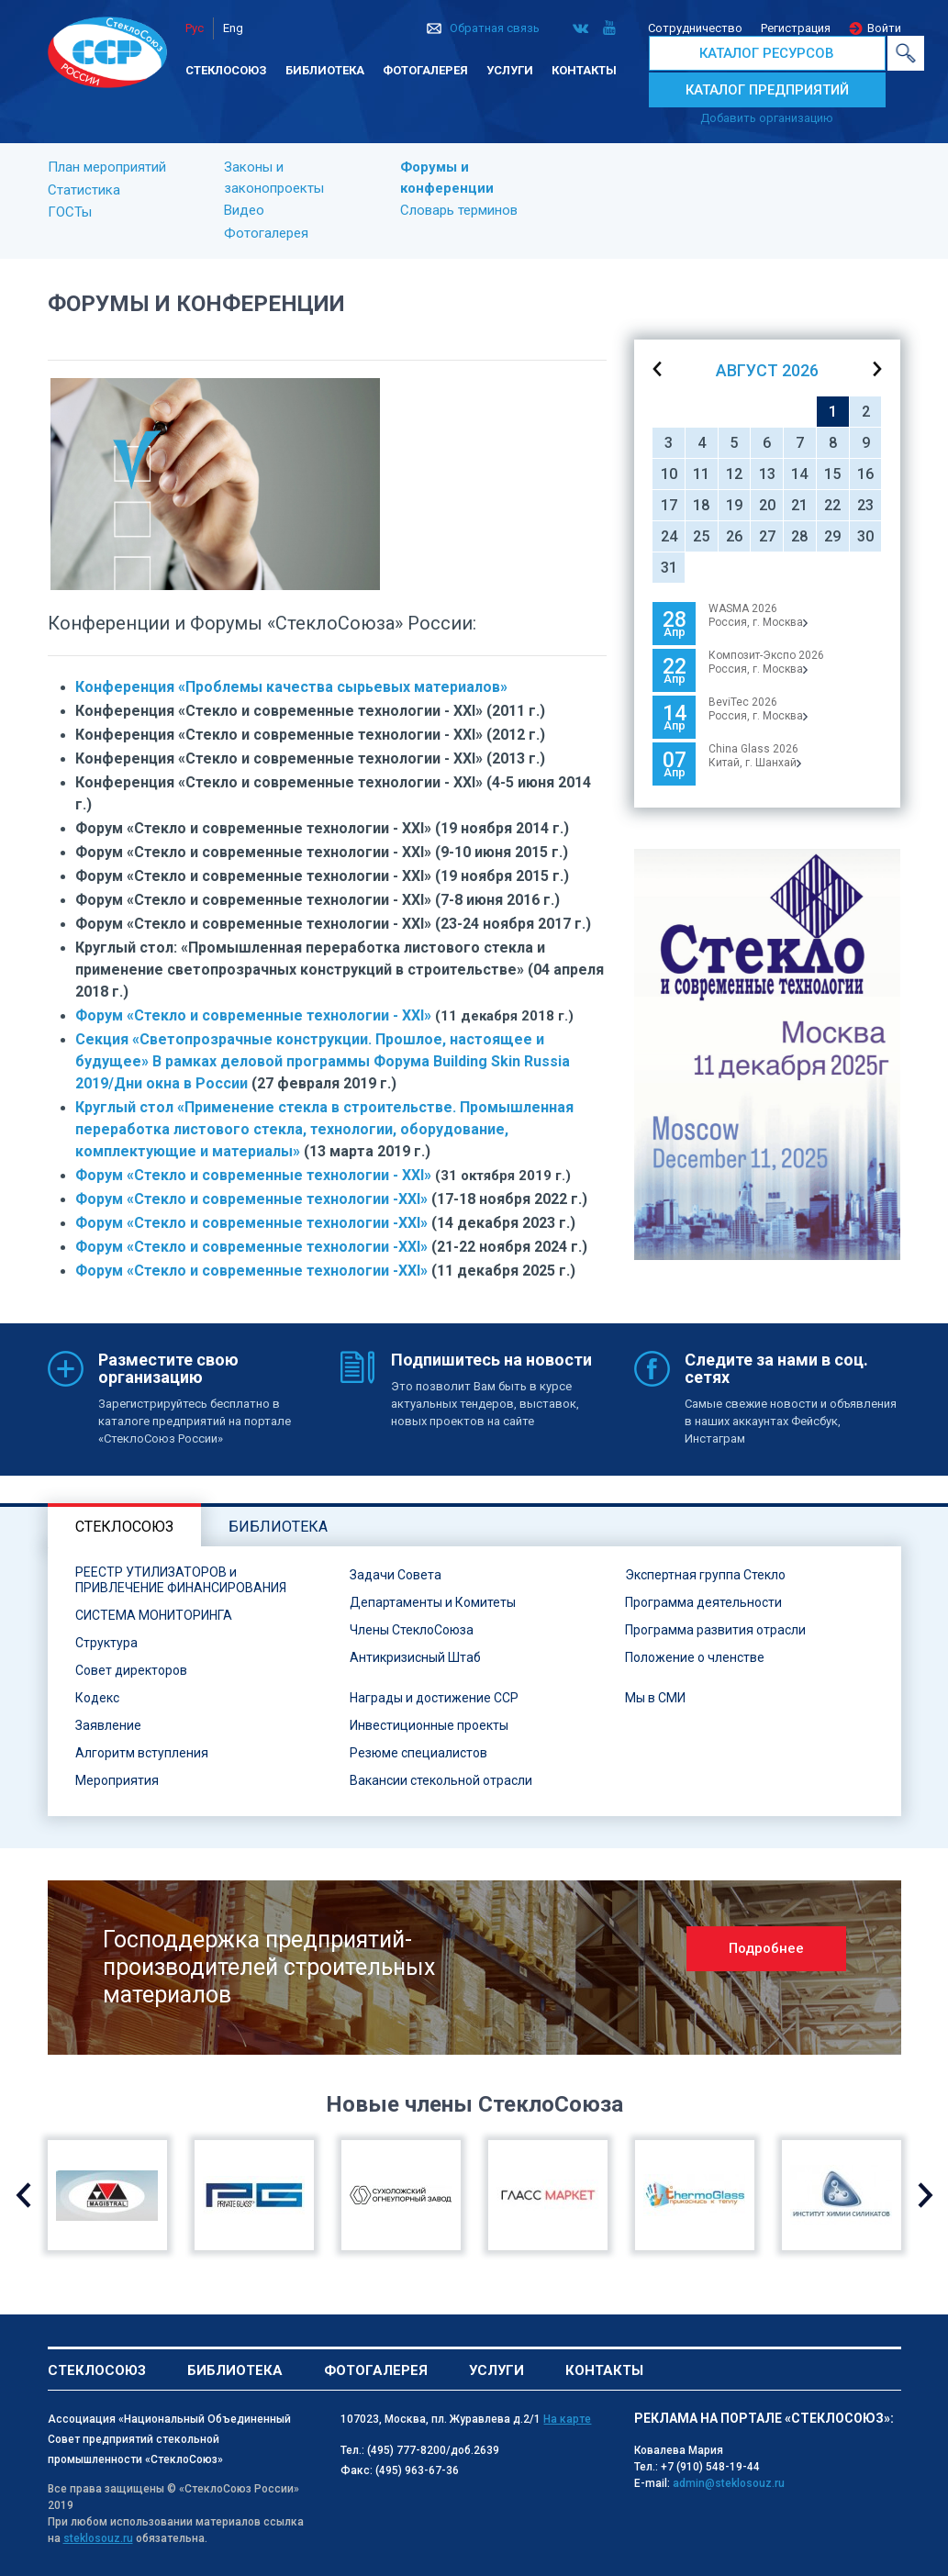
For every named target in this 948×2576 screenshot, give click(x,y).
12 (734, 474)
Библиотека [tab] (278, 1526)
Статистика (84, 190)
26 (734, 536)
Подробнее (766, 1948)
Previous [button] (23, 2195)
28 (799, 536)
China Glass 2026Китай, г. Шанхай (754, 755)
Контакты (584, 70)
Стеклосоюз (226, 70)
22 (832, 505)
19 (734, 505)
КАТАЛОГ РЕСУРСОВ (766, 53)
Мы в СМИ (655, 1697)
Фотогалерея (425, 70)
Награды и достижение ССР (434, 1697)
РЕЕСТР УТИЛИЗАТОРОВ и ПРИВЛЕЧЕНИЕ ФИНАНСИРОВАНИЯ (180, 1580)
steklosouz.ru (98, 2538)
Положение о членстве (694, 1657)
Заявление (108, 1725)
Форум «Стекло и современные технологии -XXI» (251, 1199)
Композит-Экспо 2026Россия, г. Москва (766, 662)
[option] (767, 1054)
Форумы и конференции (447, 177)
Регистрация (796, 28)
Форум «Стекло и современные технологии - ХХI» (253, 1015)
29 (832, 536)
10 (669, 474)
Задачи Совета (395, 1574)
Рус (194, 28)
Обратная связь (495, 28)
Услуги (509, 70)
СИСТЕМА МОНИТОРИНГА (153, 1615)
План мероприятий (107, 167)
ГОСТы (70, 212)
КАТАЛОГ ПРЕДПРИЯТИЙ (767, 90)
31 (669, 567)
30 (865, 536)
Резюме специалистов (418, 1752)
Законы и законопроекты (274, 177)
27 (767, 536)
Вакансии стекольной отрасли (441, 1780)
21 (799, 505)
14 (799, 474)
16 (865, 474)
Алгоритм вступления (141, 1752)
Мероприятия (117, 1780)
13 (767, 474)
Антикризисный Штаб (415, 1657)
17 (669, 505)
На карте (567, 2419)
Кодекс (97, 1697)
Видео (244, 210)
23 (865, 505)
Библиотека (324, 70)
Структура (106, 1642)
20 (767, 505)
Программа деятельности (703, 1602)
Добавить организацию (766, 118)
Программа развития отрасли (715, 1630)
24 (669, 536)
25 (701, 536)
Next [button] (925, 2195)
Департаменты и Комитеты (433, 1602)
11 (701, 474)
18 (701, 505)
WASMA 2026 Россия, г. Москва (758, 615)
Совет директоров (131, 1670)
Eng (233, 28)
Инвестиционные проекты (429, 1725)
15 (832, 474)
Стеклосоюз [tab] (124, 1526)
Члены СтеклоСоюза (412, 1630)
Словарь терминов (459, 210)
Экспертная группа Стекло (705, 1574)
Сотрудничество (695, 28)
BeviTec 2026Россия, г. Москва (758, 709)
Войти (884, 28)
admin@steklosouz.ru (729, 2483)
